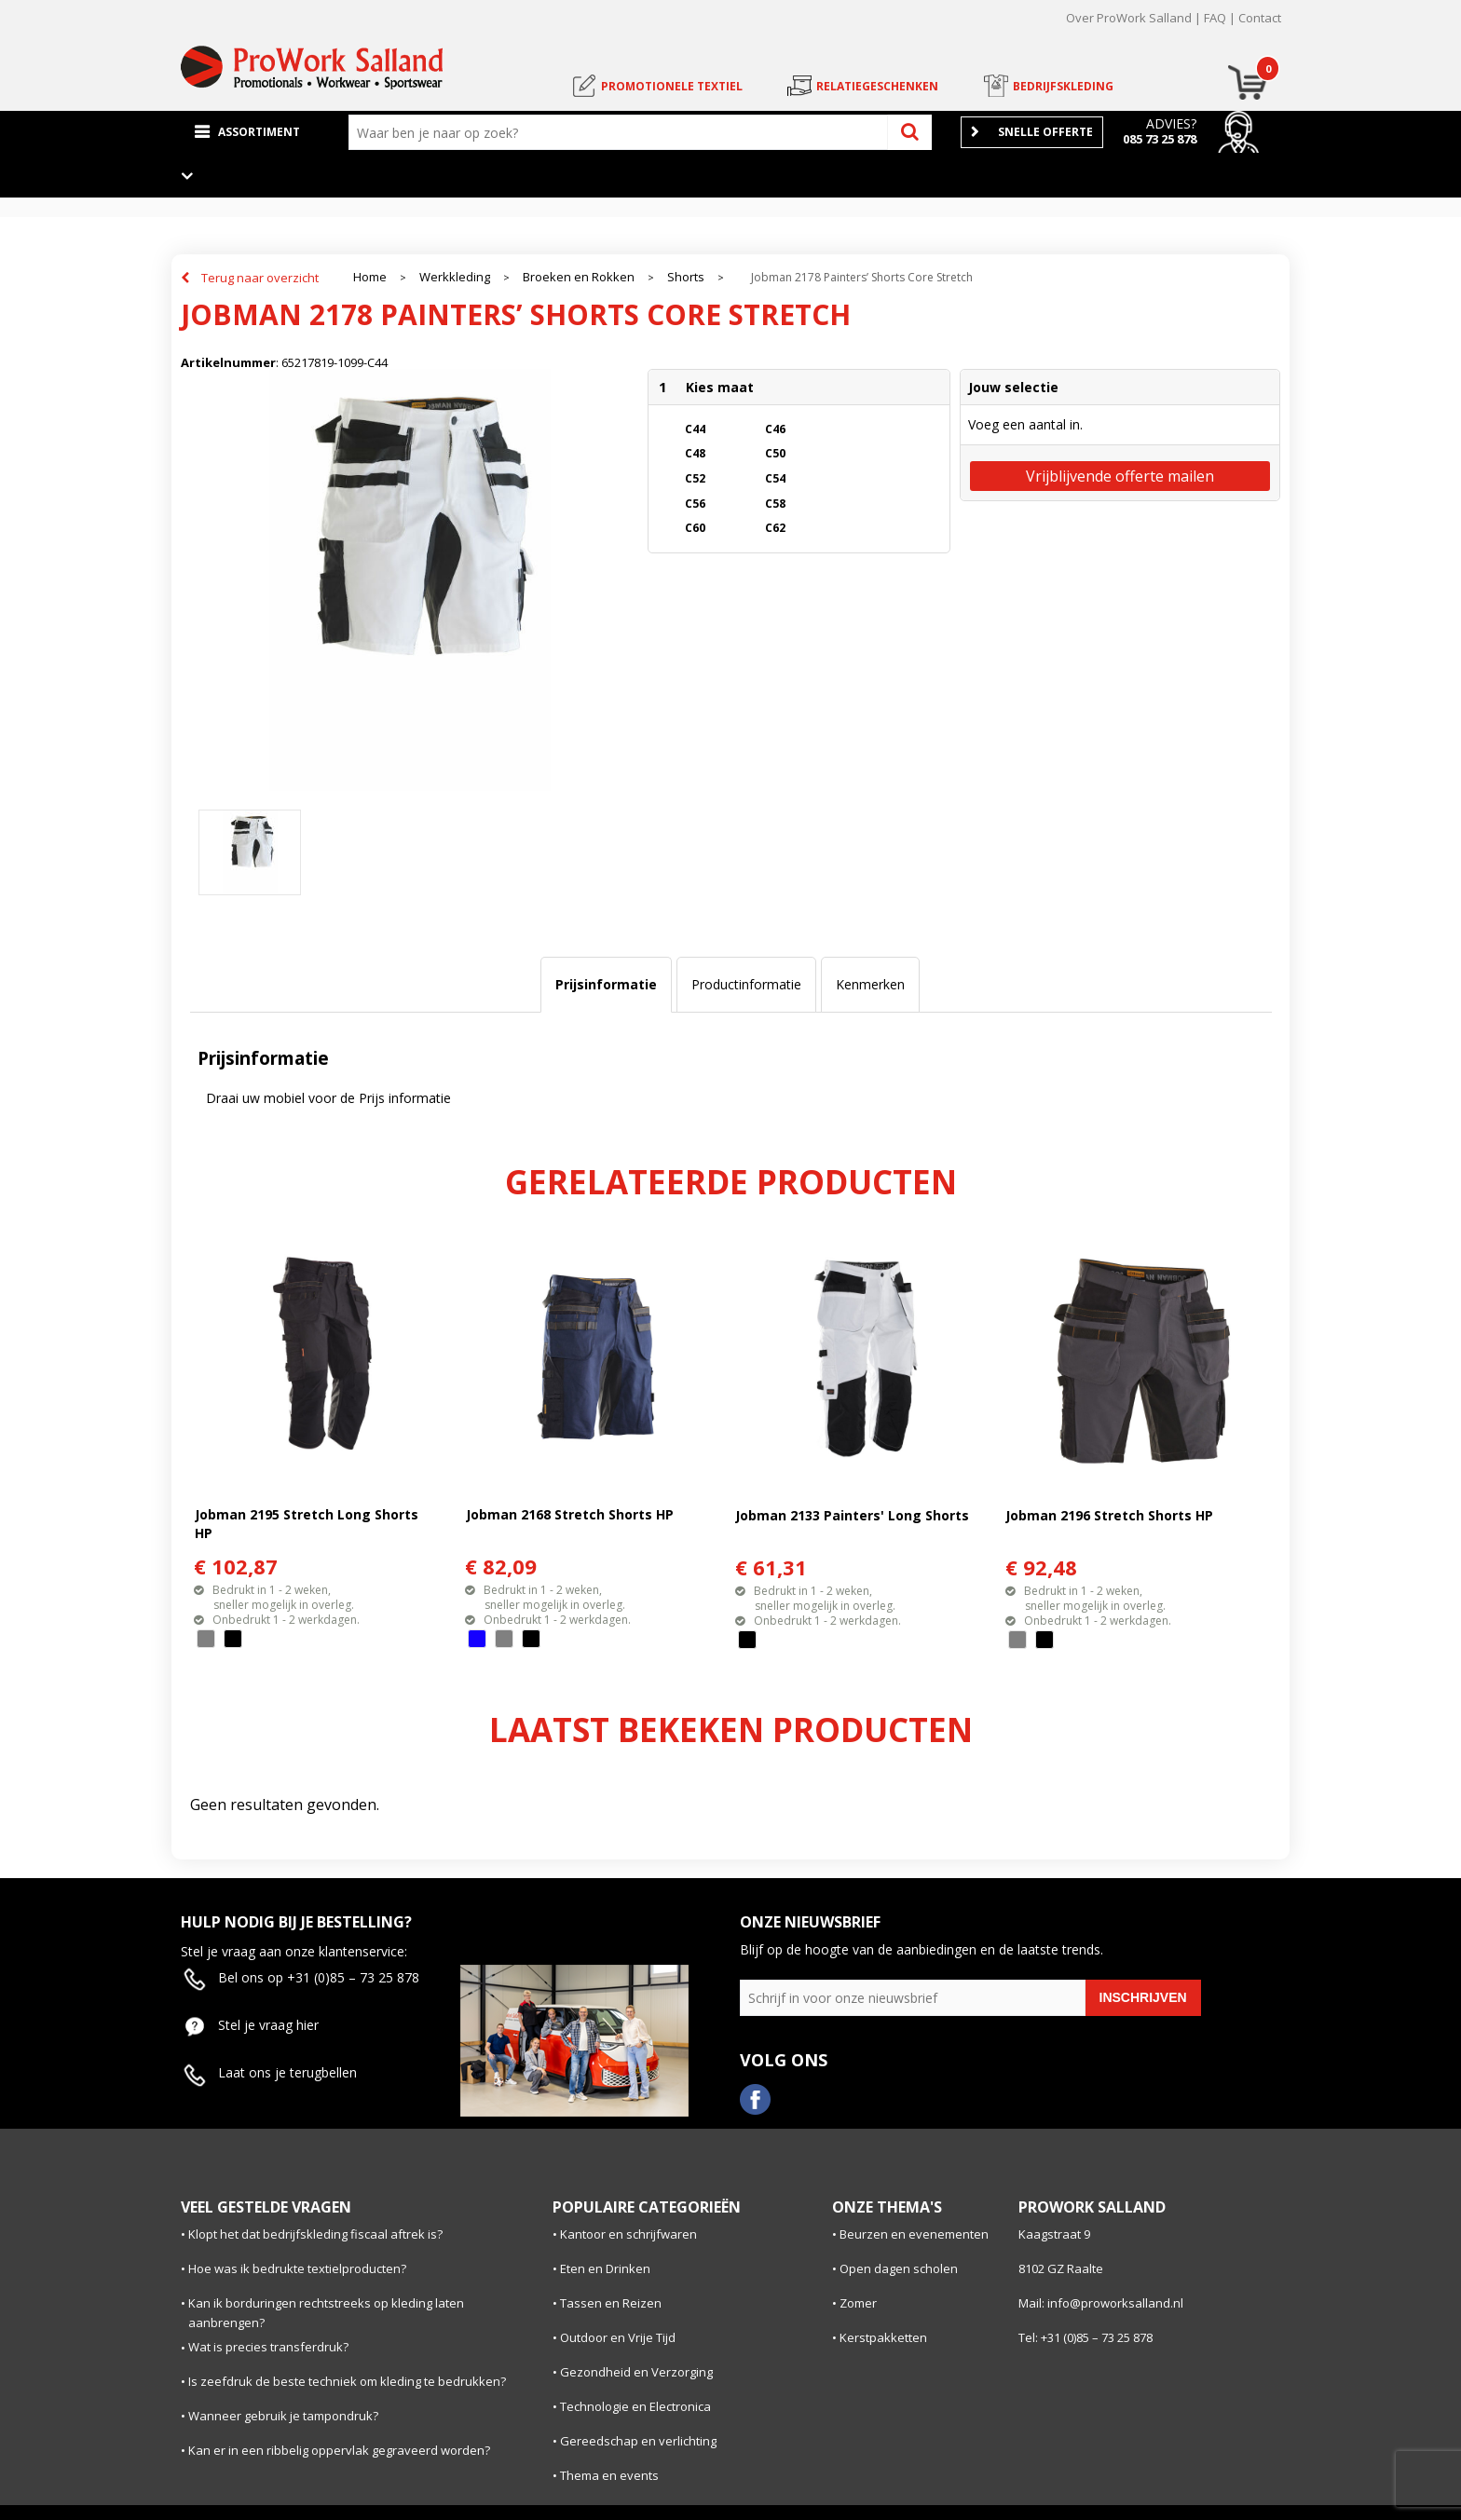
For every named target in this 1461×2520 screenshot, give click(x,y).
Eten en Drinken (605, 2268)
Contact (1259, 17)
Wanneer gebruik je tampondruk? (283, 2415)
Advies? (1171, 123)
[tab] (606, 985)
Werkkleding (454, 277)
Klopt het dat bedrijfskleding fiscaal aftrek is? (315, 2234)
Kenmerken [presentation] (870, 984)
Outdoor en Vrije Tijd (618, 2337)
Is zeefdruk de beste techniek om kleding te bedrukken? (347, 2381)
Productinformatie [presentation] (746, 984)
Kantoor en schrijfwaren (628, 2234)
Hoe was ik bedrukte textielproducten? (297, 2268)
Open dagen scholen (899, 2268)
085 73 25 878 (1159, 138)
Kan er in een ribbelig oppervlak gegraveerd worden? (339, 2450)
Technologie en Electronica (635, 2406)
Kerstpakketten (883, 2337)
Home (370, 277)
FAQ (1215, 17)
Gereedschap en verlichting (638, 2440)
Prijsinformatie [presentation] (606, 984)
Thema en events (609, 2475)
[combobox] (622, 132)
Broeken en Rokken (579, 277)
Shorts (685, 277)
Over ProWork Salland (1129, 17)
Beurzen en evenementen (914, 2234)
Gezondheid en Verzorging (636, 2371)
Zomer (858, 2303)
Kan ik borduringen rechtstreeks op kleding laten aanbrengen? (326, 2313)
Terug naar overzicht (260, 277)
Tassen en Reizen (611, 2303)
